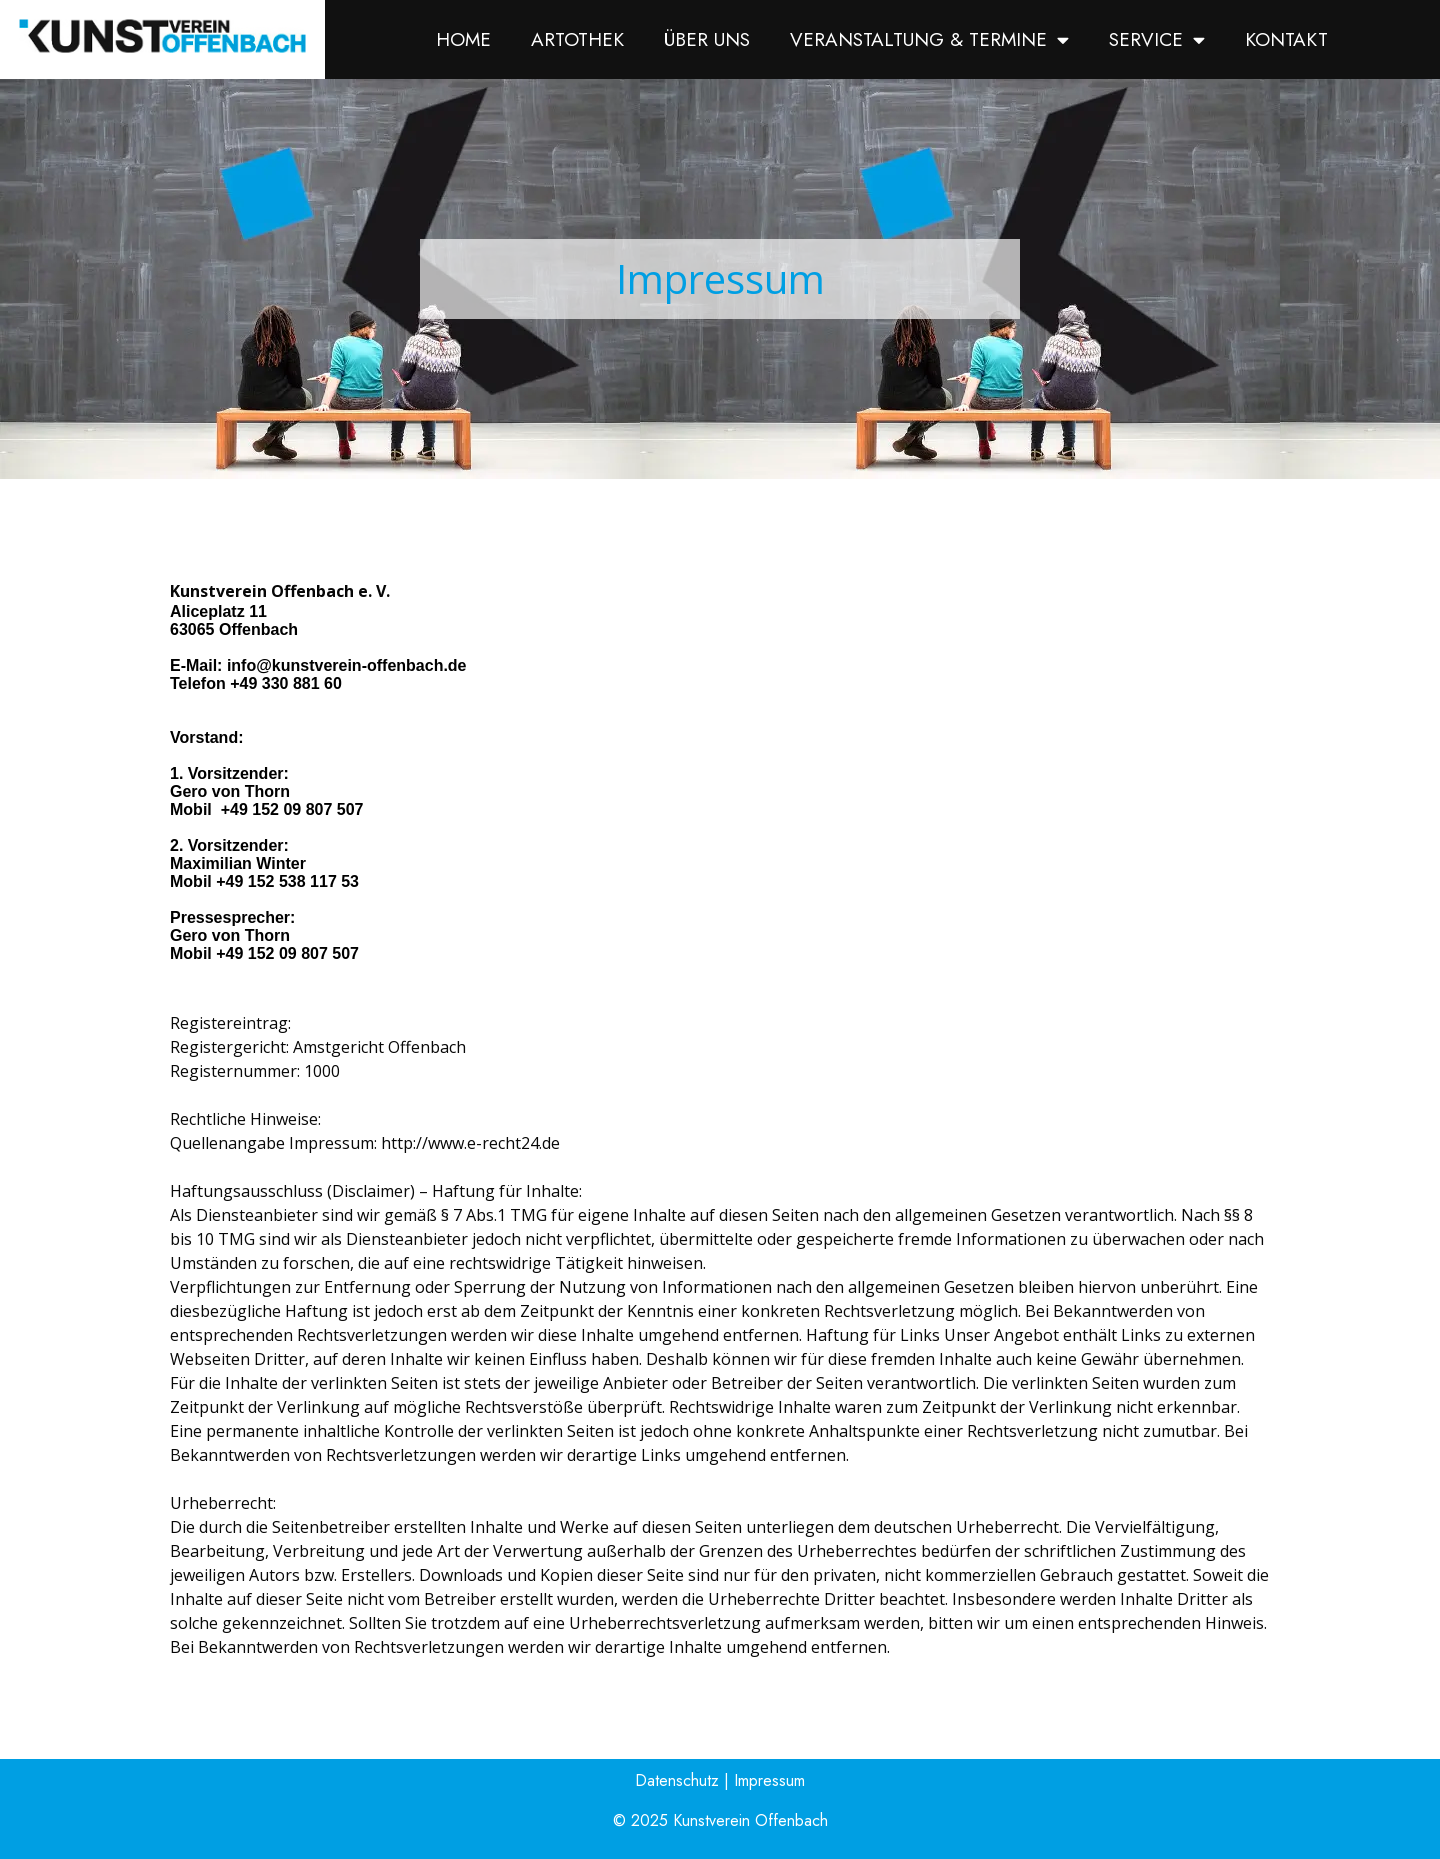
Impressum (769, 1780)
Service (1157, 39)
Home (463, 39)
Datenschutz (677, 1780)
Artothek (577, 39)
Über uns (707, 39)
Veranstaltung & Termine (929, 39)
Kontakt (1286, 39)
